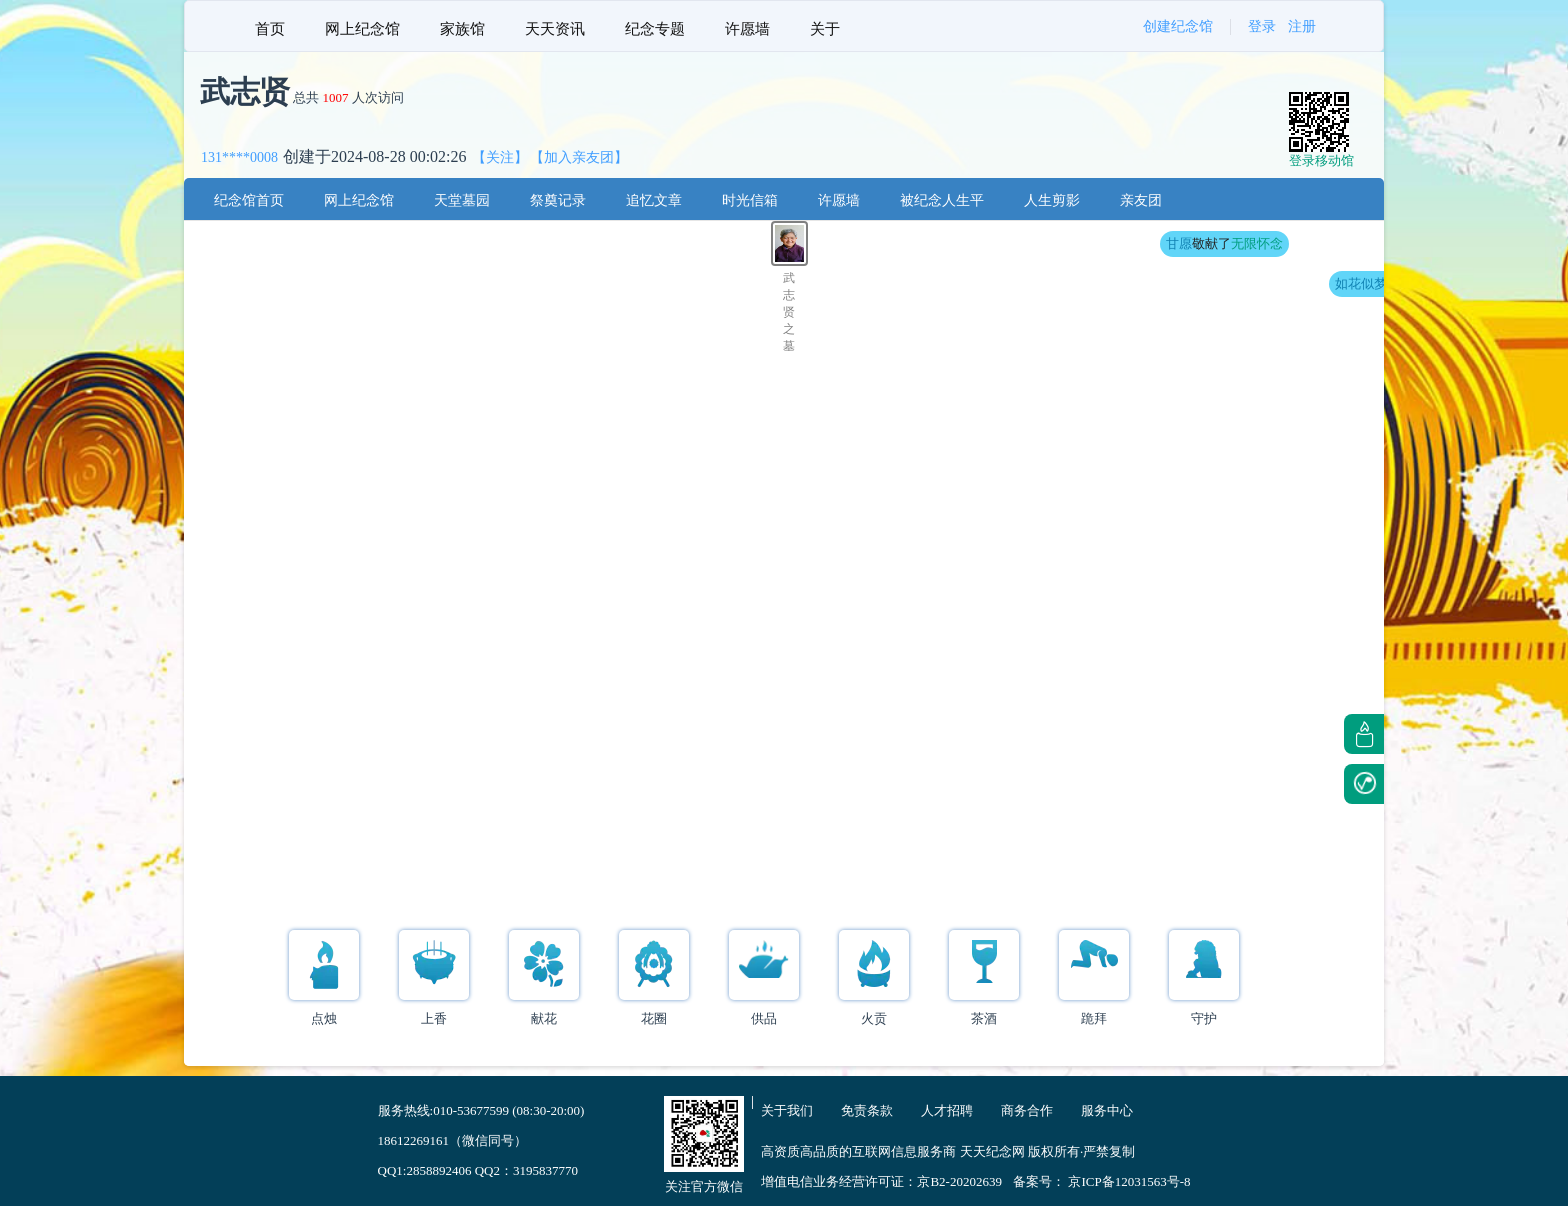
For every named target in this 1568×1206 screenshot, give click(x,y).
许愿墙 (747, 29)
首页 (270, 29)
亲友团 (1141, 200)
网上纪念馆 (362, 29)
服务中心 (1107, 1110)
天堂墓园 (462, 200)
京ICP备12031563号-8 (1129, 1181)
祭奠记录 (558, 200)
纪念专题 (655, 29)
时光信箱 (750, 200)
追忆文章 (654, 200)
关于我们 (787, 1110)
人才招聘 (947, 1110)
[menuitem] (270, 26)
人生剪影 (1052, 200)
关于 (825, 29)
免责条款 (867, 1110)
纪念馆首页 (249, 200)
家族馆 (462, 29)
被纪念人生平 (942, 200)
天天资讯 (555, 29)
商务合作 (1027, 1110)
